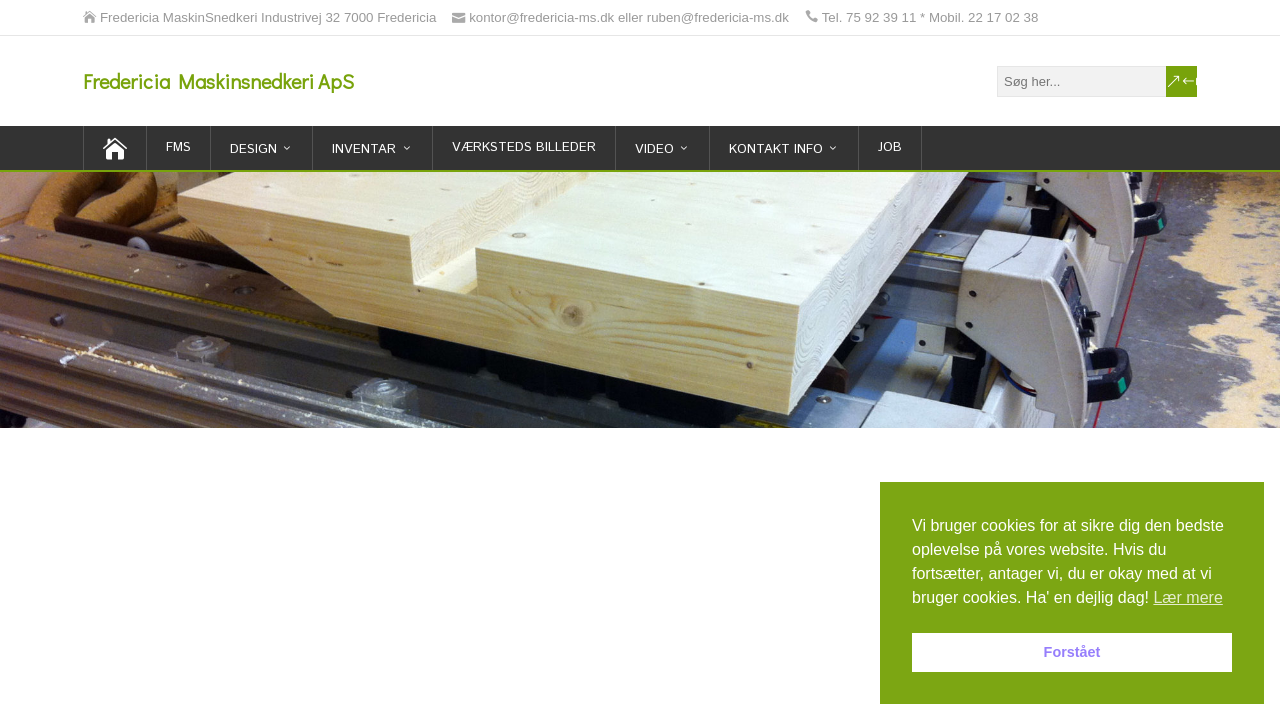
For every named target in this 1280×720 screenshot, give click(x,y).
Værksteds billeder (524, 147)
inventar (364, 149)
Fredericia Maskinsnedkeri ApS (218, 81)
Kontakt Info (776, 149)
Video (654, 149)
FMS (178, 147)
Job (890, 147)
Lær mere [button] (1187, 597)
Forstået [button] (1072, 652)
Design (253, 149)
